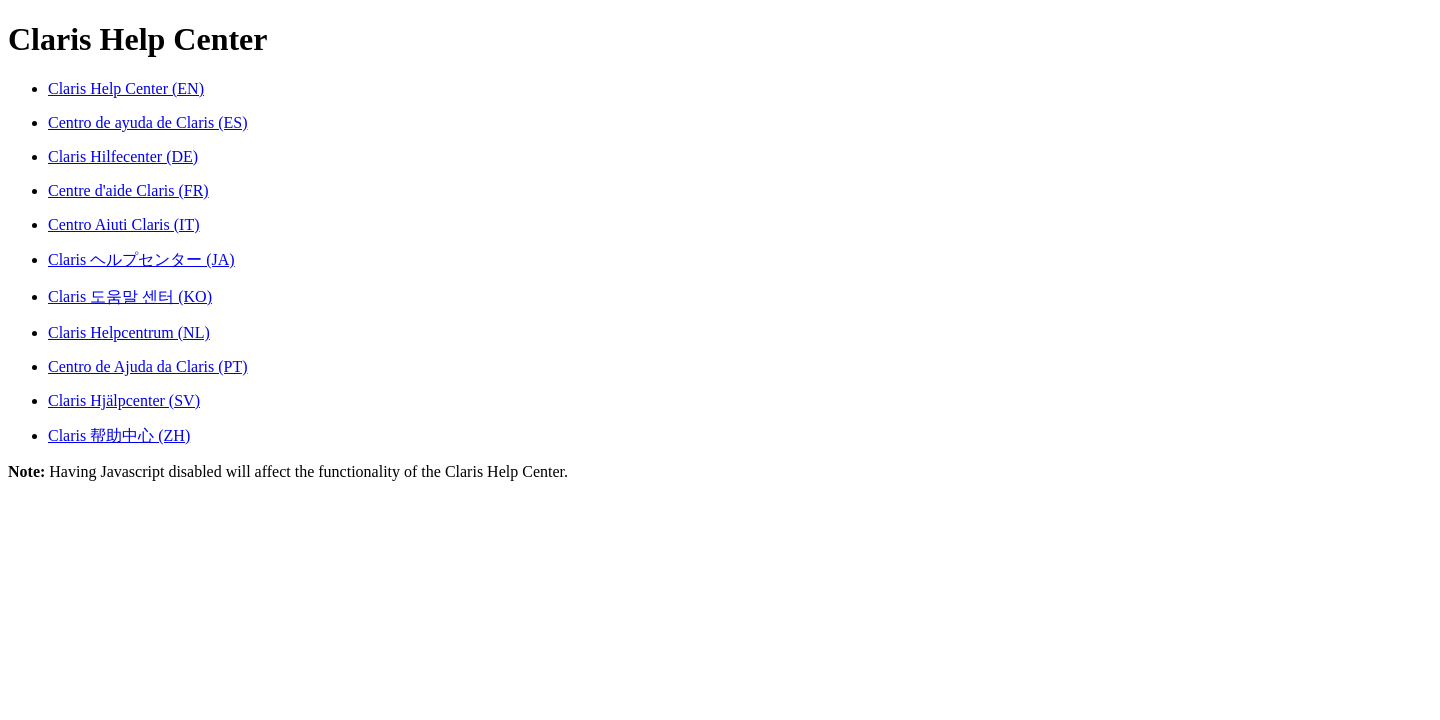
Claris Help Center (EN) (126, 88)
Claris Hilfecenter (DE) (123, 156)
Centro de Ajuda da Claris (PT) (148, 366)
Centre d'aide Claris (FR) (128, 190)
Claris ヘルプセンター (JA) (141, 259)
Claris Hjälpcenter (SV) (124, 400)
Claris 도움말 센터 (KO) (130, 296)
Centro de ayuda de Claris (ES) (148, 122)
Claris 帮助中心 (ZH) (119, 435)
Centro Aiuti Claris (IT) (124, 224)
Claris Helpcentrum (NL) (129, 332)
